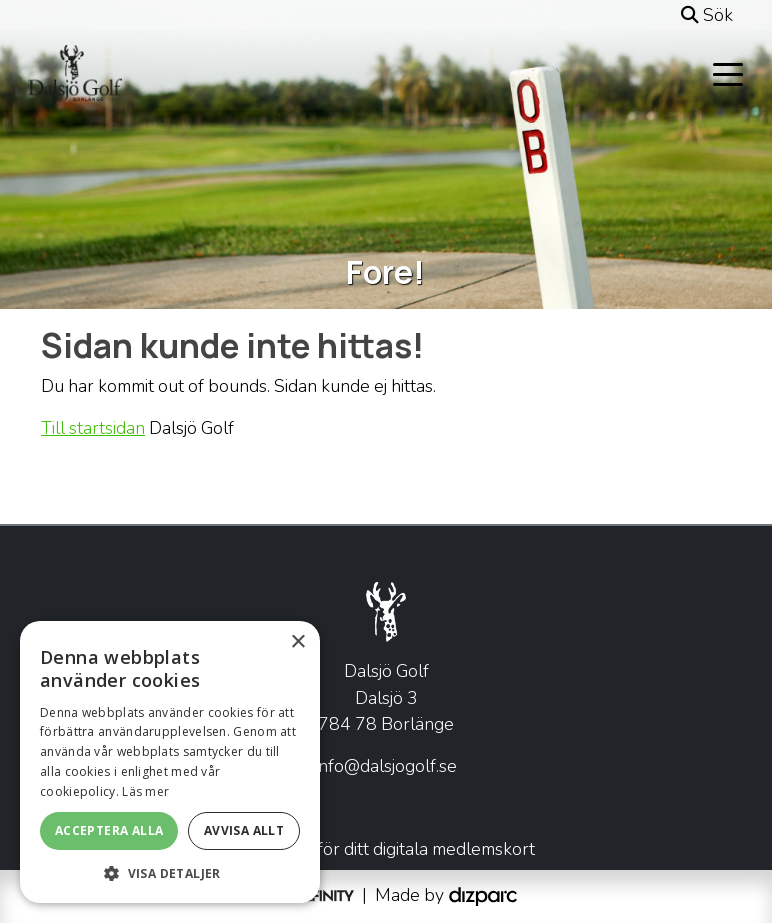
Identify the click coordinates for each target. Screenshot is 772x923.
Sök (707, 15)
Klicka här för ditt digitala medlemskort (386, 849)
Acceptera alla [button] (109, 830)
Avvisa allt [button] (244, 830)
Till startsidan (93, 428)
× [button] (297, 642)
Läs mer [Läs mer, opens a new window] (145, 791)
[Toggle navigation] (728, 73)
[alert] (170, 762)
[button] (170, 873)
